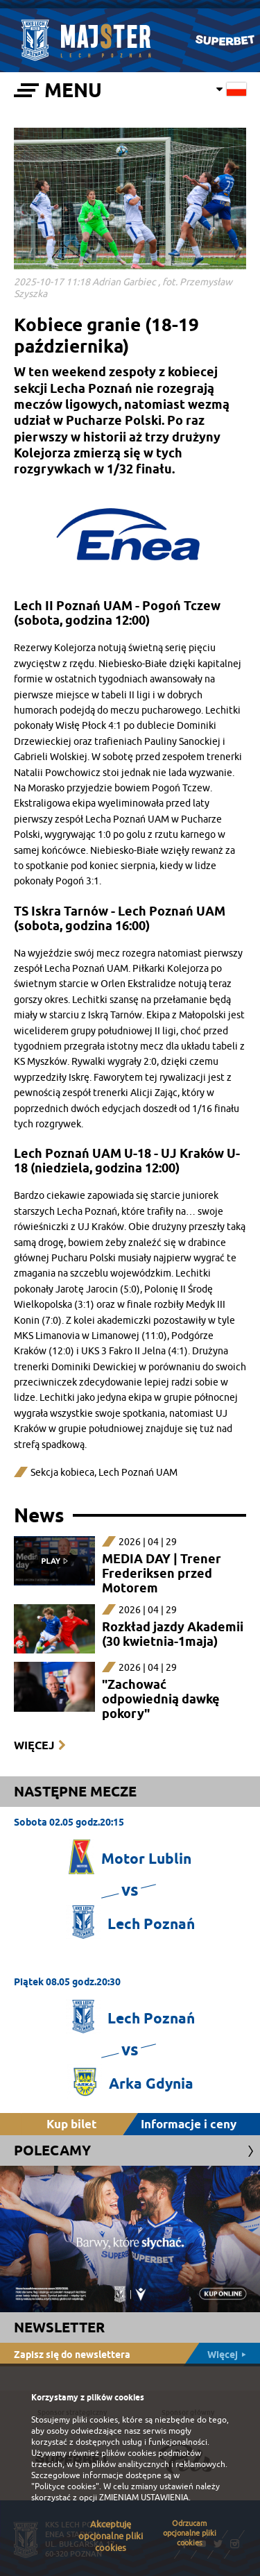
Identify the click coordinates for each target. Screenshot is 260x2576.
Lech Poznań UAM (137, 1473)
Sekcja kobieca (62, 1473)
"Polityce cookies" (65, 2486)
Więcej (34, 1745)
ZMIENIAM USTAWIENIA (144, 2497)
